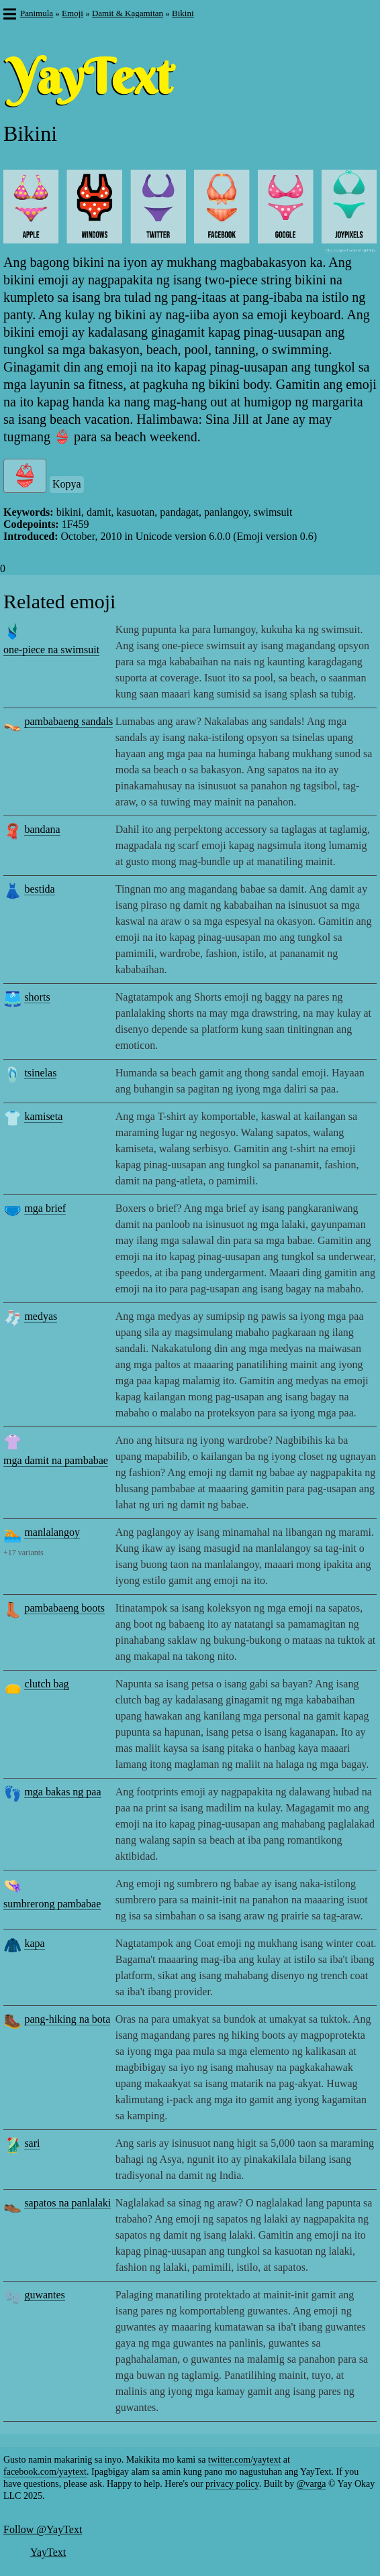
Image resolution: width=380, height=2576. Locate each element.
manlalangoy (52, 1532)
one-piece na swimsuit (51, 649)
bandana (42, 829)
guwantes (44, 2294)
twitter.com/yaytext (244, 2460)
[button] (9, 15)
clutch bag (46, 1683)
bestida (39, 889)
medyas (40, 1316)
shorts (37, 997)
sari (32, 2143)
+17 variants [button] (23, 1552)
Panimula (36, 13)
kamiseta (43, 1116)
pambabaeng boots (64, 1608)
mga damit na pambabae (55, 1460)
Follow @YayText (42, 2529)
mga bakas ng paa (62, 1791)
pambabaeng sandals (68, 721)
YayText (48, 2552)
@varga (311, 2484)
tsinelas (40, 1072)
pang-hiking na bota (67, 2019)
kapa (34, 1943)
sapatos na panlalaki (67, 2202)
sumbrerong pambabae (52, 1903)
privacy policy (232, 2484)
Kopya (66, 484)
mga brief (45, 1208)
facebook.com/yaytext (45, 2472)
